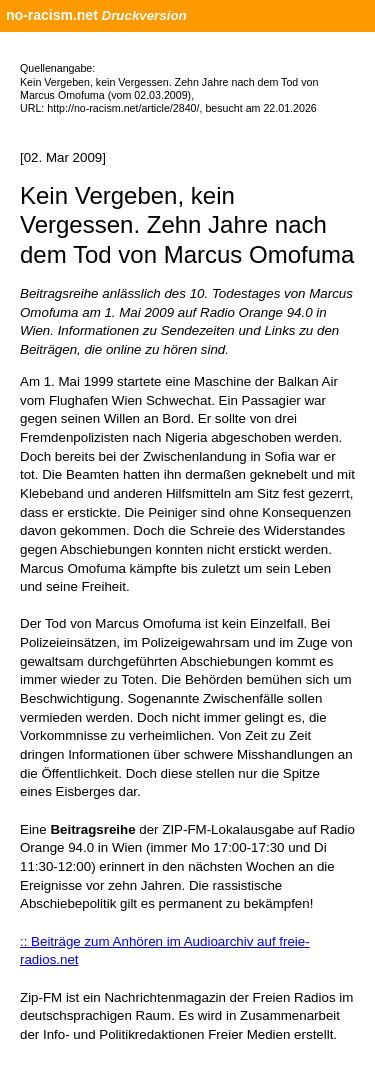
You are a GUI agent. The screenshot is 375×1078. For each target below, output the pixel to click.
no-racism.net (52, 15)
